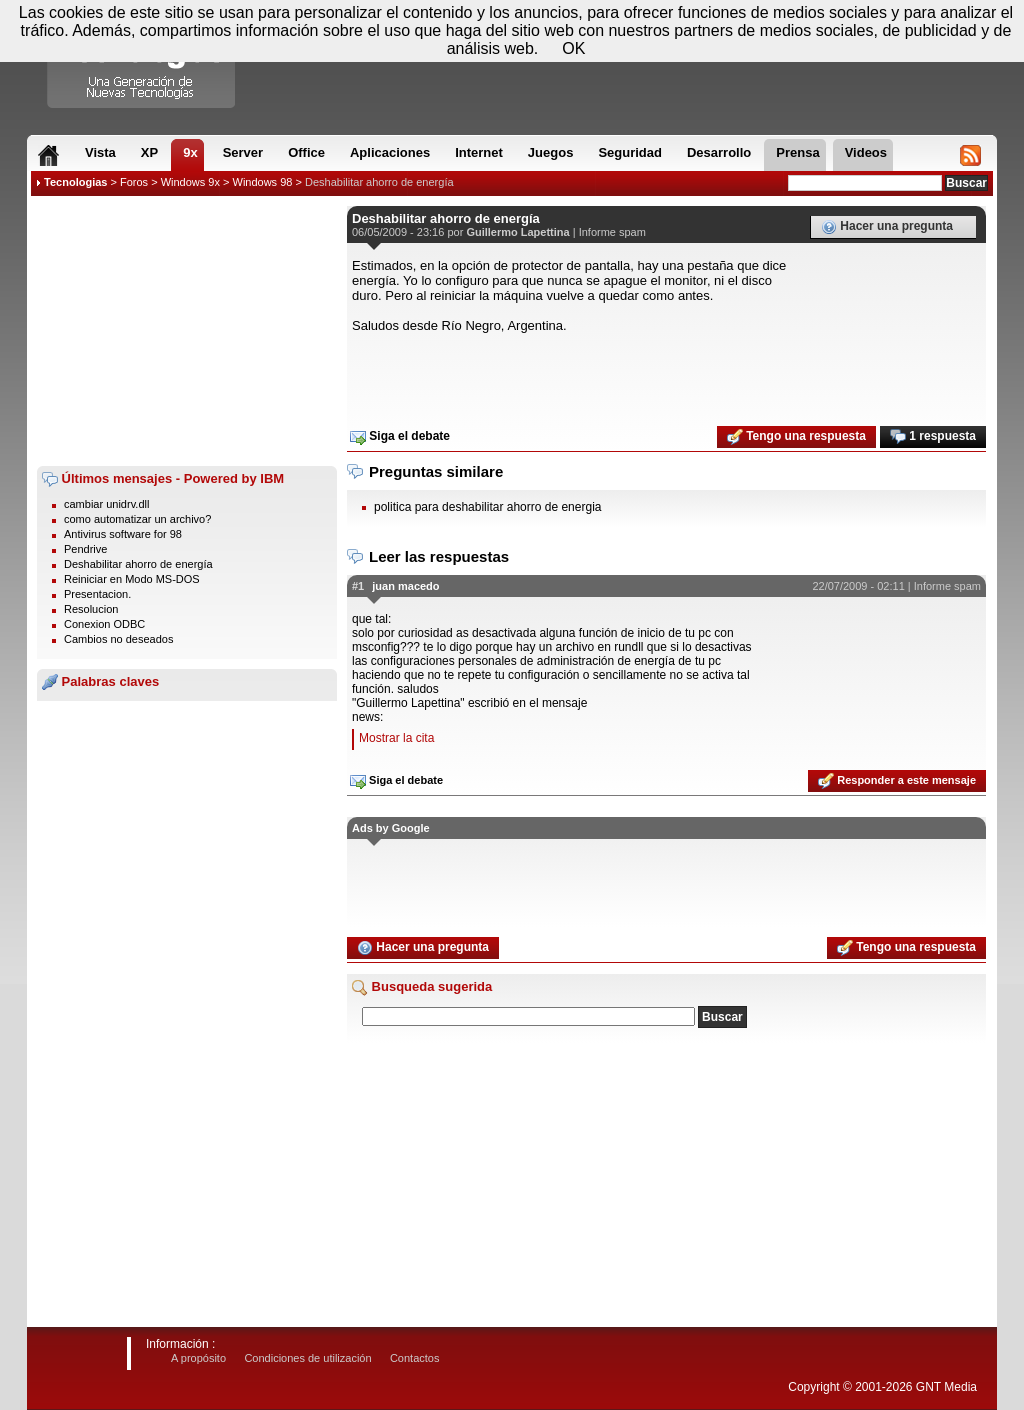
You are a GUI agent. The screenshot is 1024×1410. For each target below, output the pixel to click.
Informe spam (612, 232)
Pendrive (85, 549)
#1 (358, 586)
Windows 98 (263, 182)
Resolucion (91, 609)
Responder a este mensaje (897, 781)
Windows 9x (190, 182)
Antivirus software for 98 (123, 534)
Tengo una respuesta (796, 437)
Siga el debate (400, 437)
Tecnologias (75, 182)
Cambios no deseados (118, 639)
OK (573, 48)
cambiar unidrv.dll (106, 504)
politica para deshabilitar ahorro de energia (487, 507)
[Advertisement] (187, 331)
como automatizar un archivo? (137, 519)
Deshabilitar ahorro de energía (379, 182)
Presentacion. (97, 594)
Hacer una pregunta (887, 227)
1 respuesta (933, 437)
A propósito (198, 1358)
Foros (134, 182)
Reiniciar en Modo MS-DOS (132, 579)
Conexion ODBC (104, 624)
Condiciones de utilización (307, 1358)
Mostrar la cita (396, 738)
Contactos (415, 1358)
